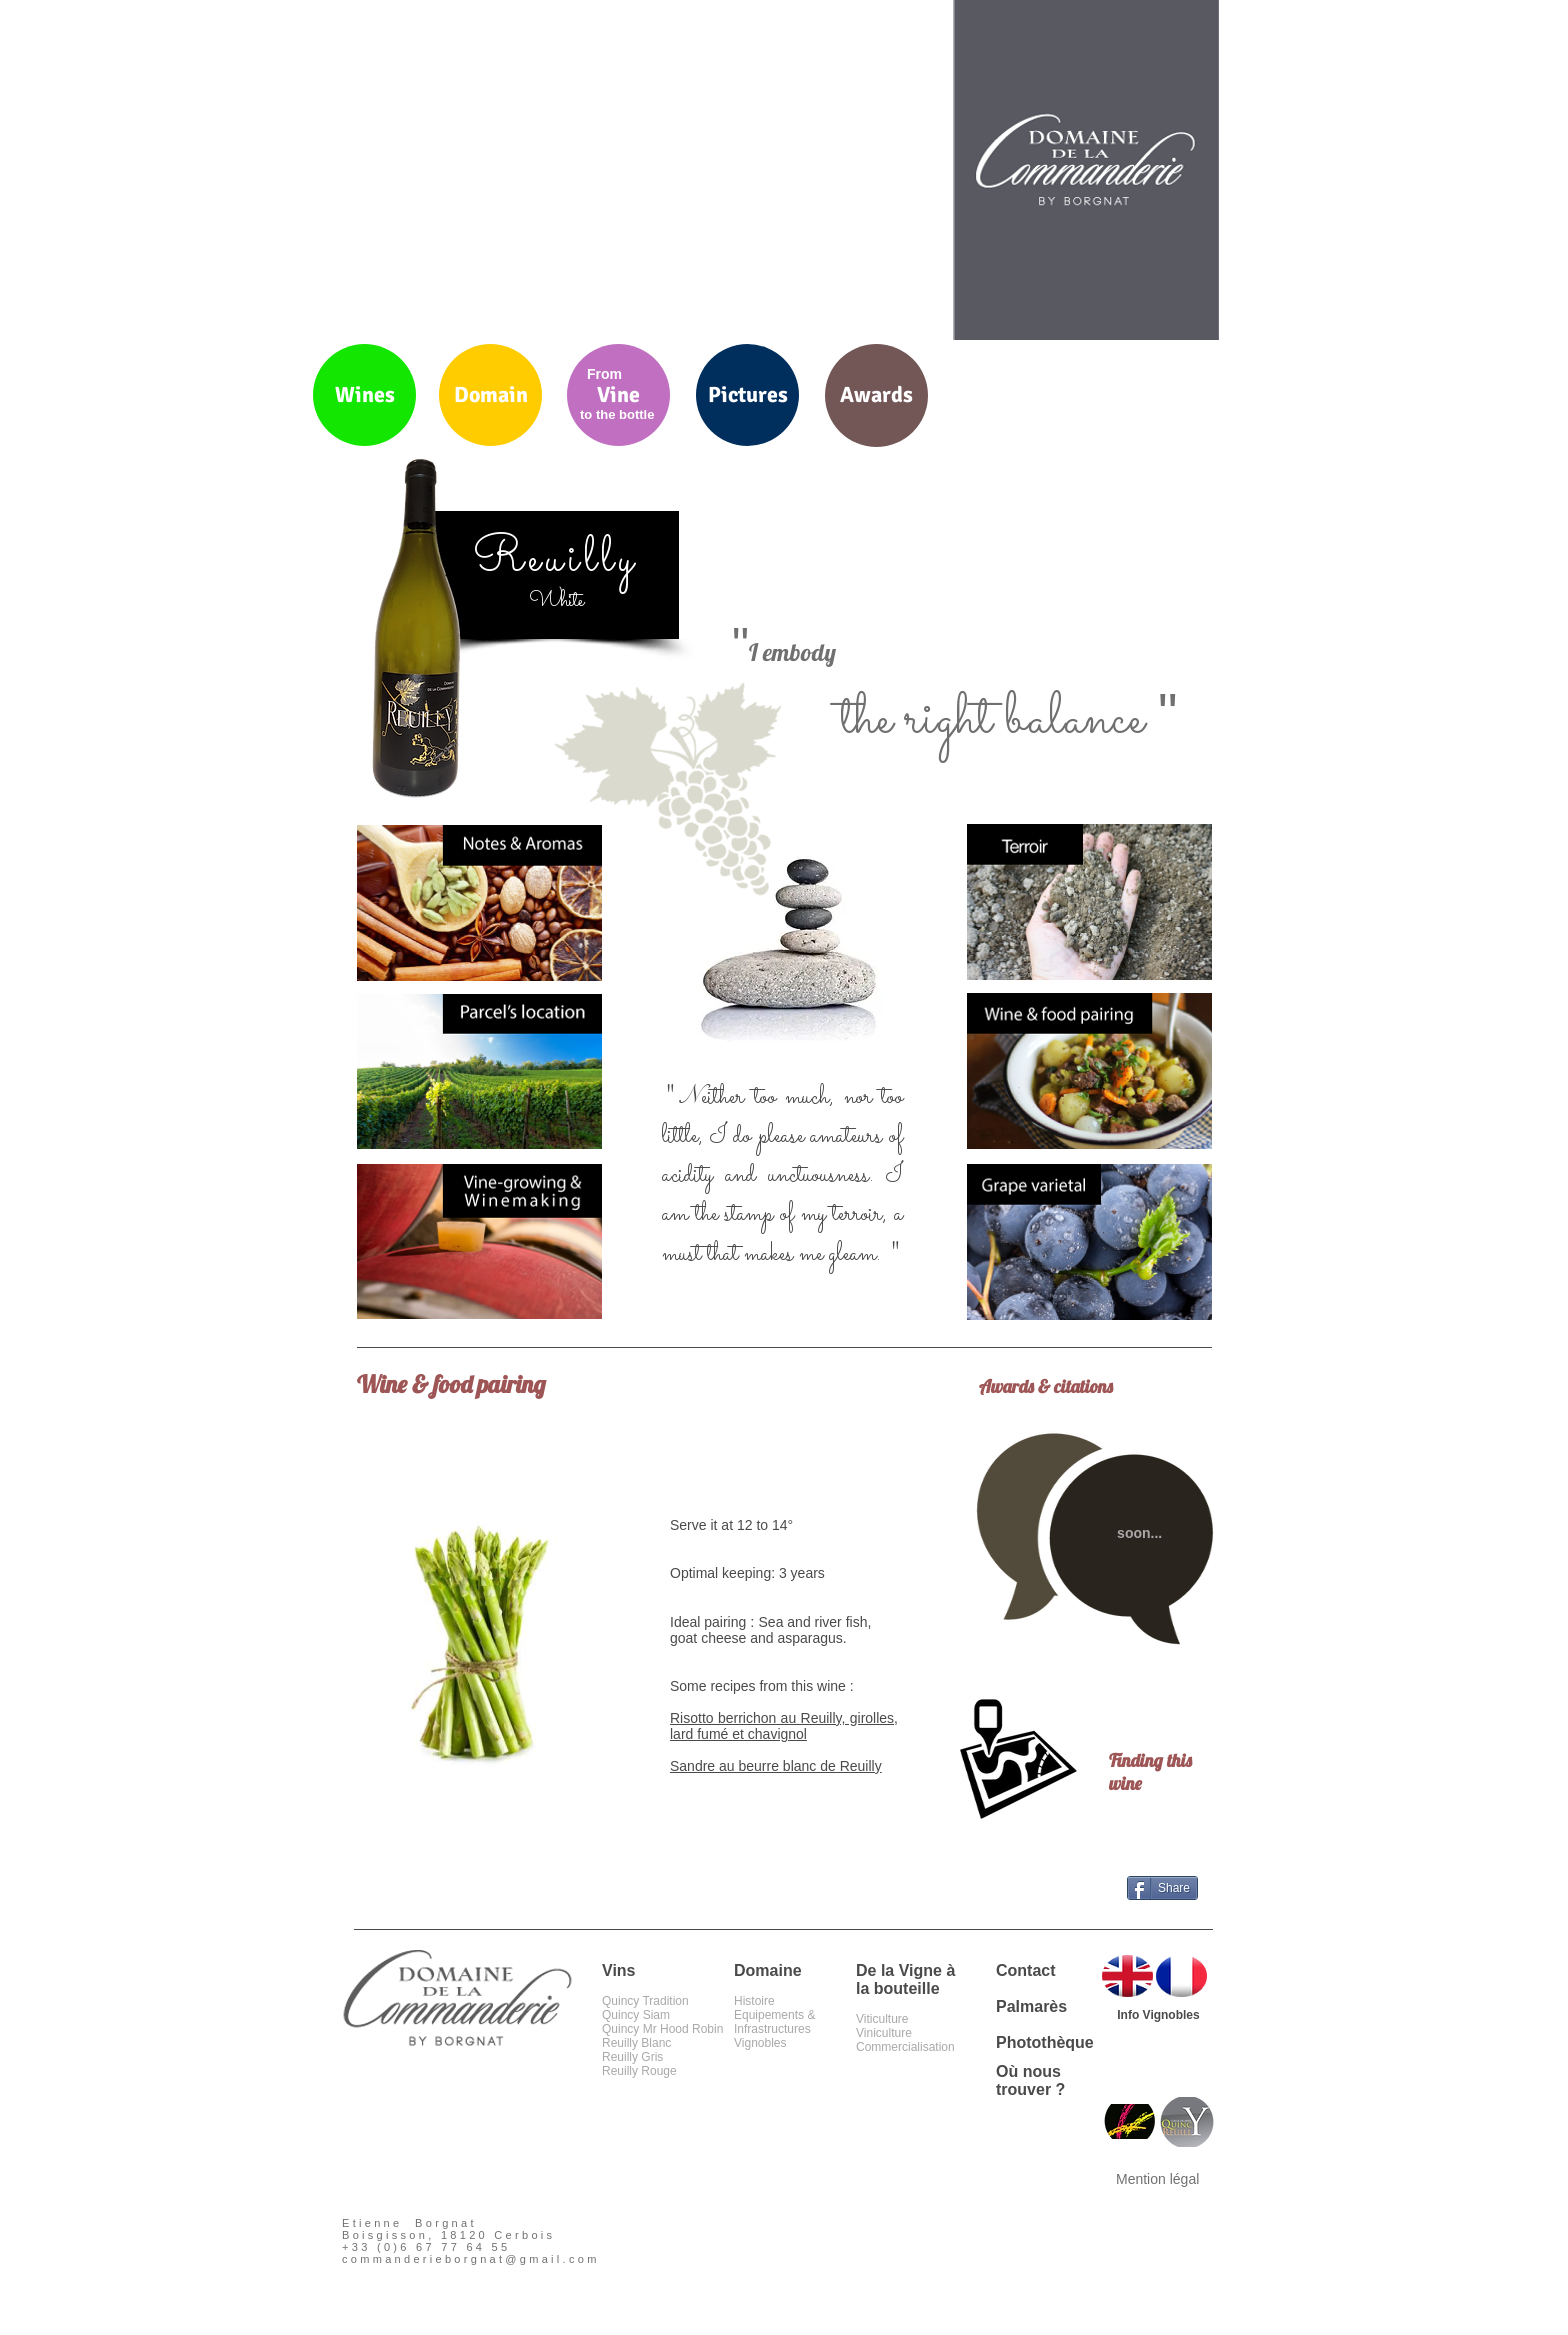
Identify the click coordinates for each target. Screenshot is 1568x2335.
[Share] (1162, 1888)
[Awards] (876, 395)
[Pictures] (747, 395)
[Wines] (364, 395)
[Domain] (490, 395)
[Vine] (618, 395)
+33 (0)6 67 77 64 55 (426, 2247)
